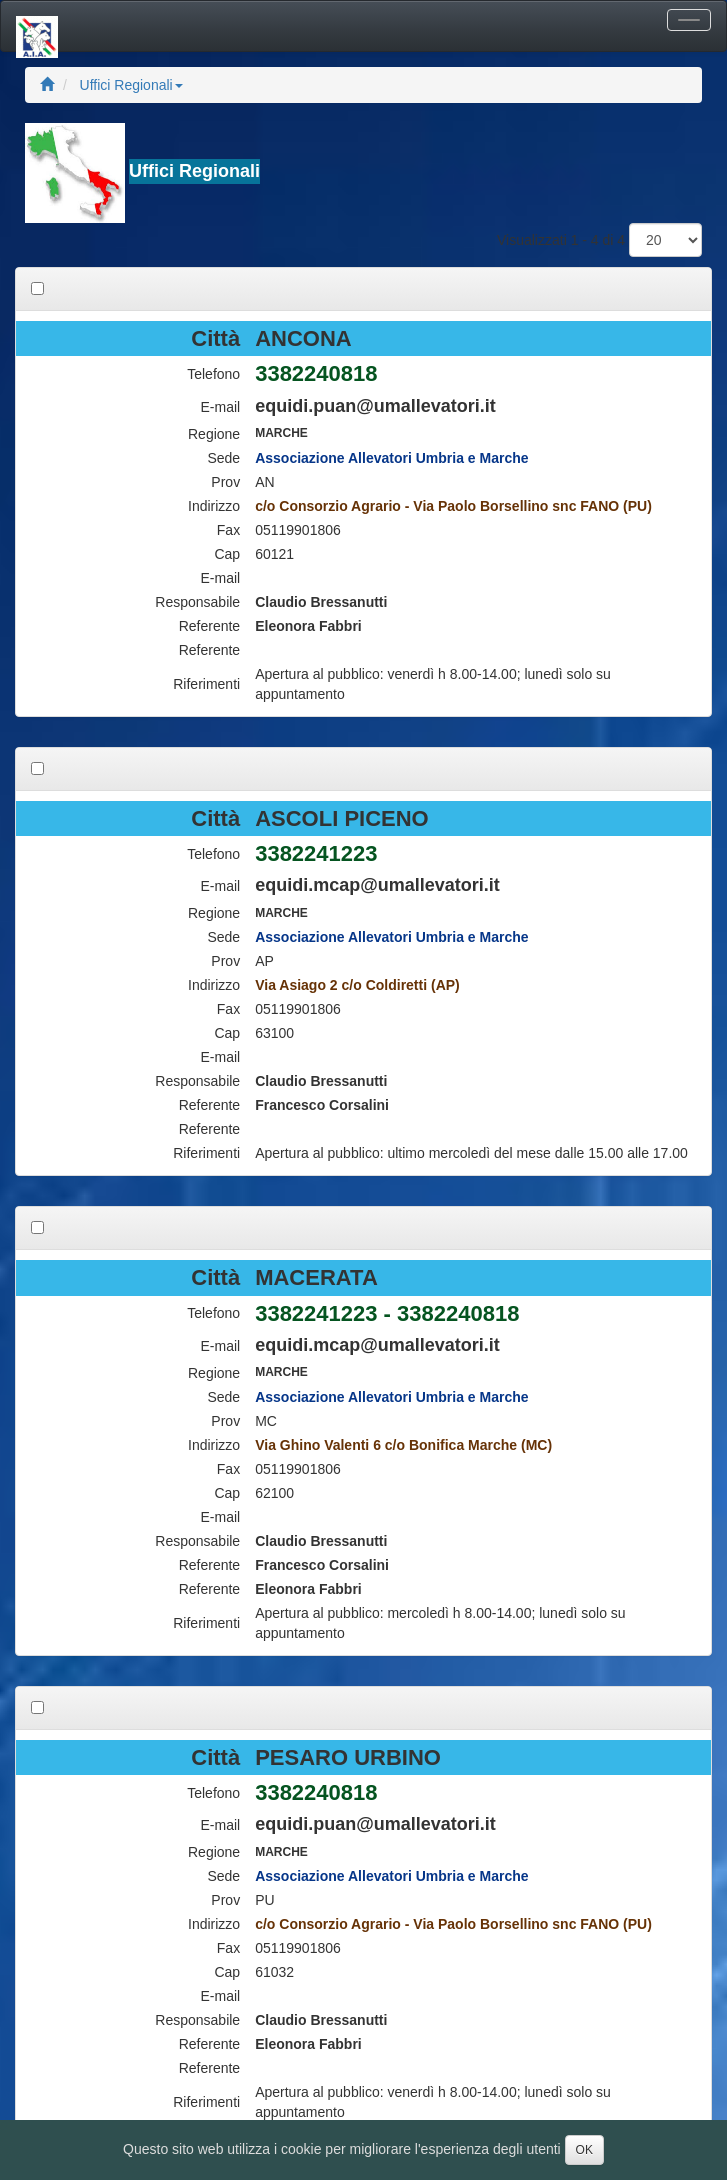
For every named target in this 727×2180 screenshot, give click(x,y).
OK (584, 2150)
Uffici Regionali (131, 85)
